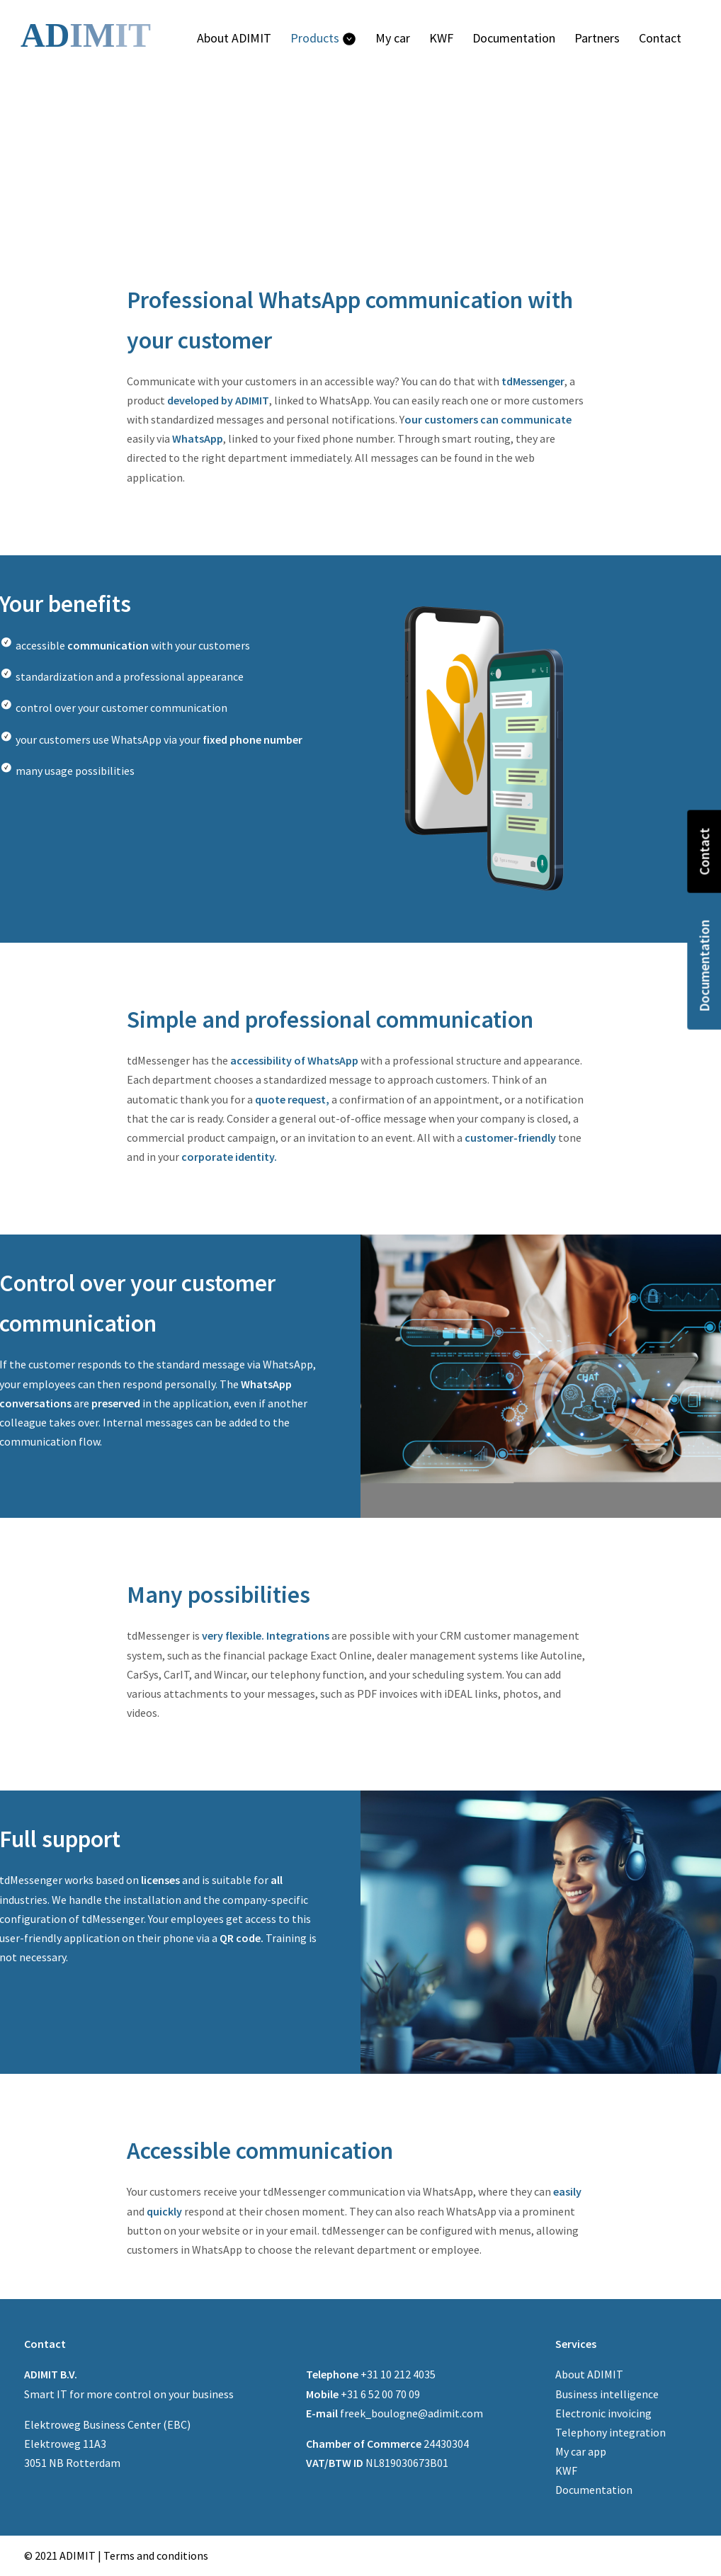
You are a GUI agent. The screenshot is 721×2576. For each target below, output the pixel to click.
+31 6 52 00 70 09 (363, 2394)
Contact (704, 851)
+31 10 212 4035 (371, 2374)
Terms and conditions (155, 2555)
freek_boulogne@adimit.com (394, 2413)
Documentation (704, 966)
